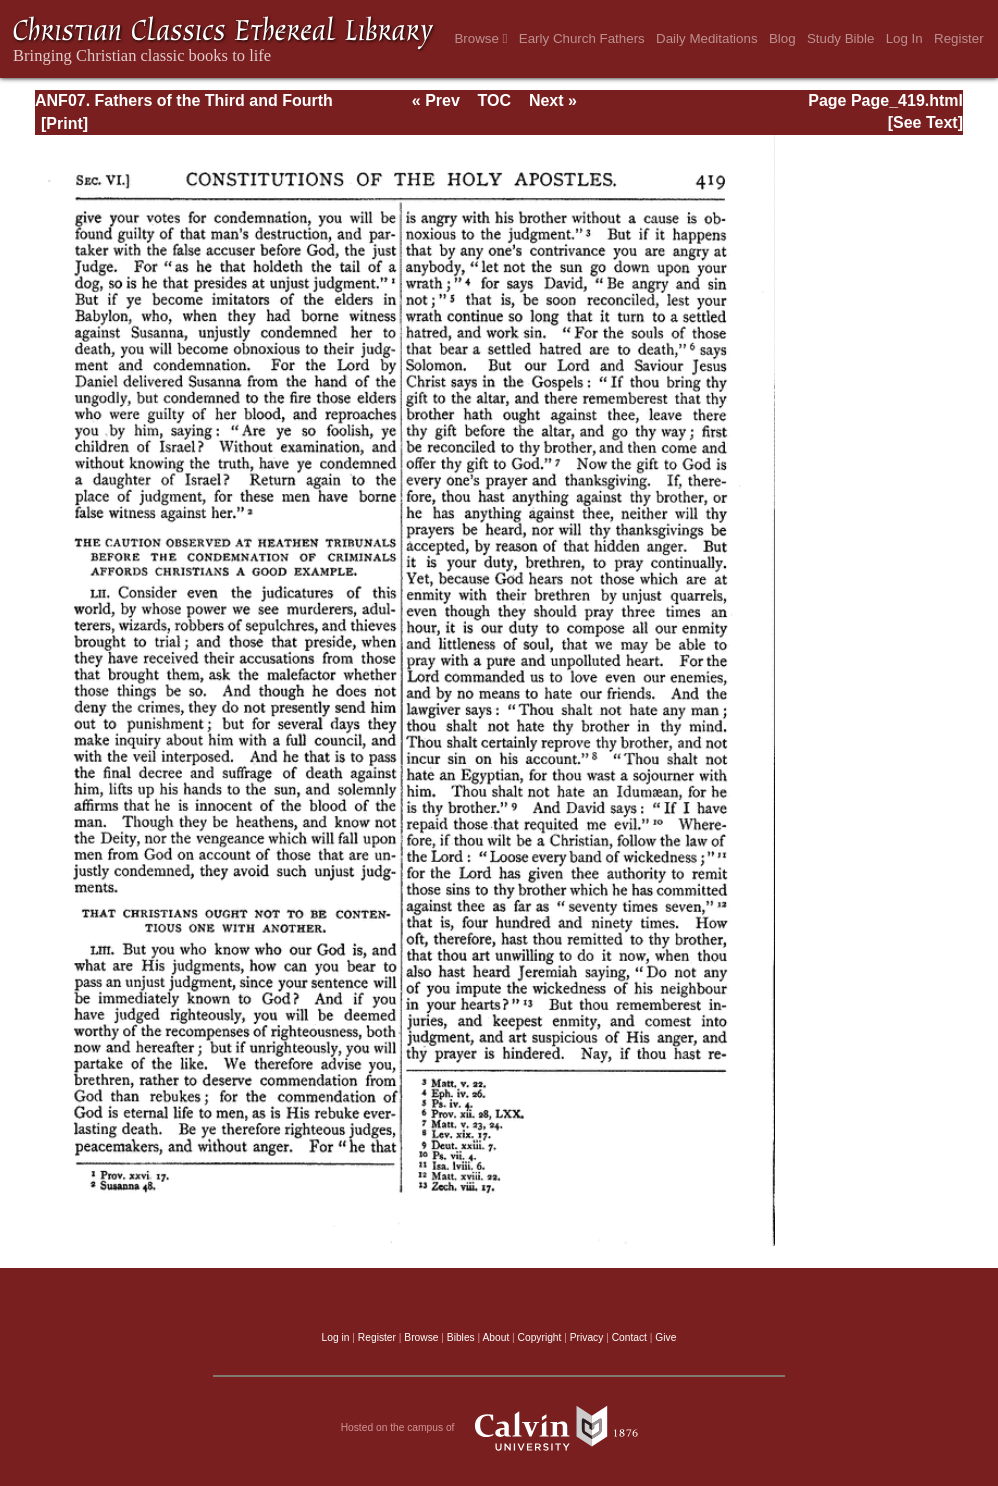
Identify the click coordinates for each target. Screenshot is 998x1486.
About (495, 1337)
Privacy (587, 1337)
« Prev (436, 100)
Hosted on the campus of (499, 1428)
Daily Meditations (706, 38)
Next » (553, 100)
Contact (629, 1337)
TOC (494, 100)
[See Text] (925, 122)
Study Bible (840, 38)
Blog (782, 38)
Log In (904, 38)
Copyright (540, 1337)
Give (665, 1337)
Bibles (461, 1337)
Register (959, 38)
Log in (336, 1337)
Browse (480, 38)
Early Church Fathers (582, 38)
